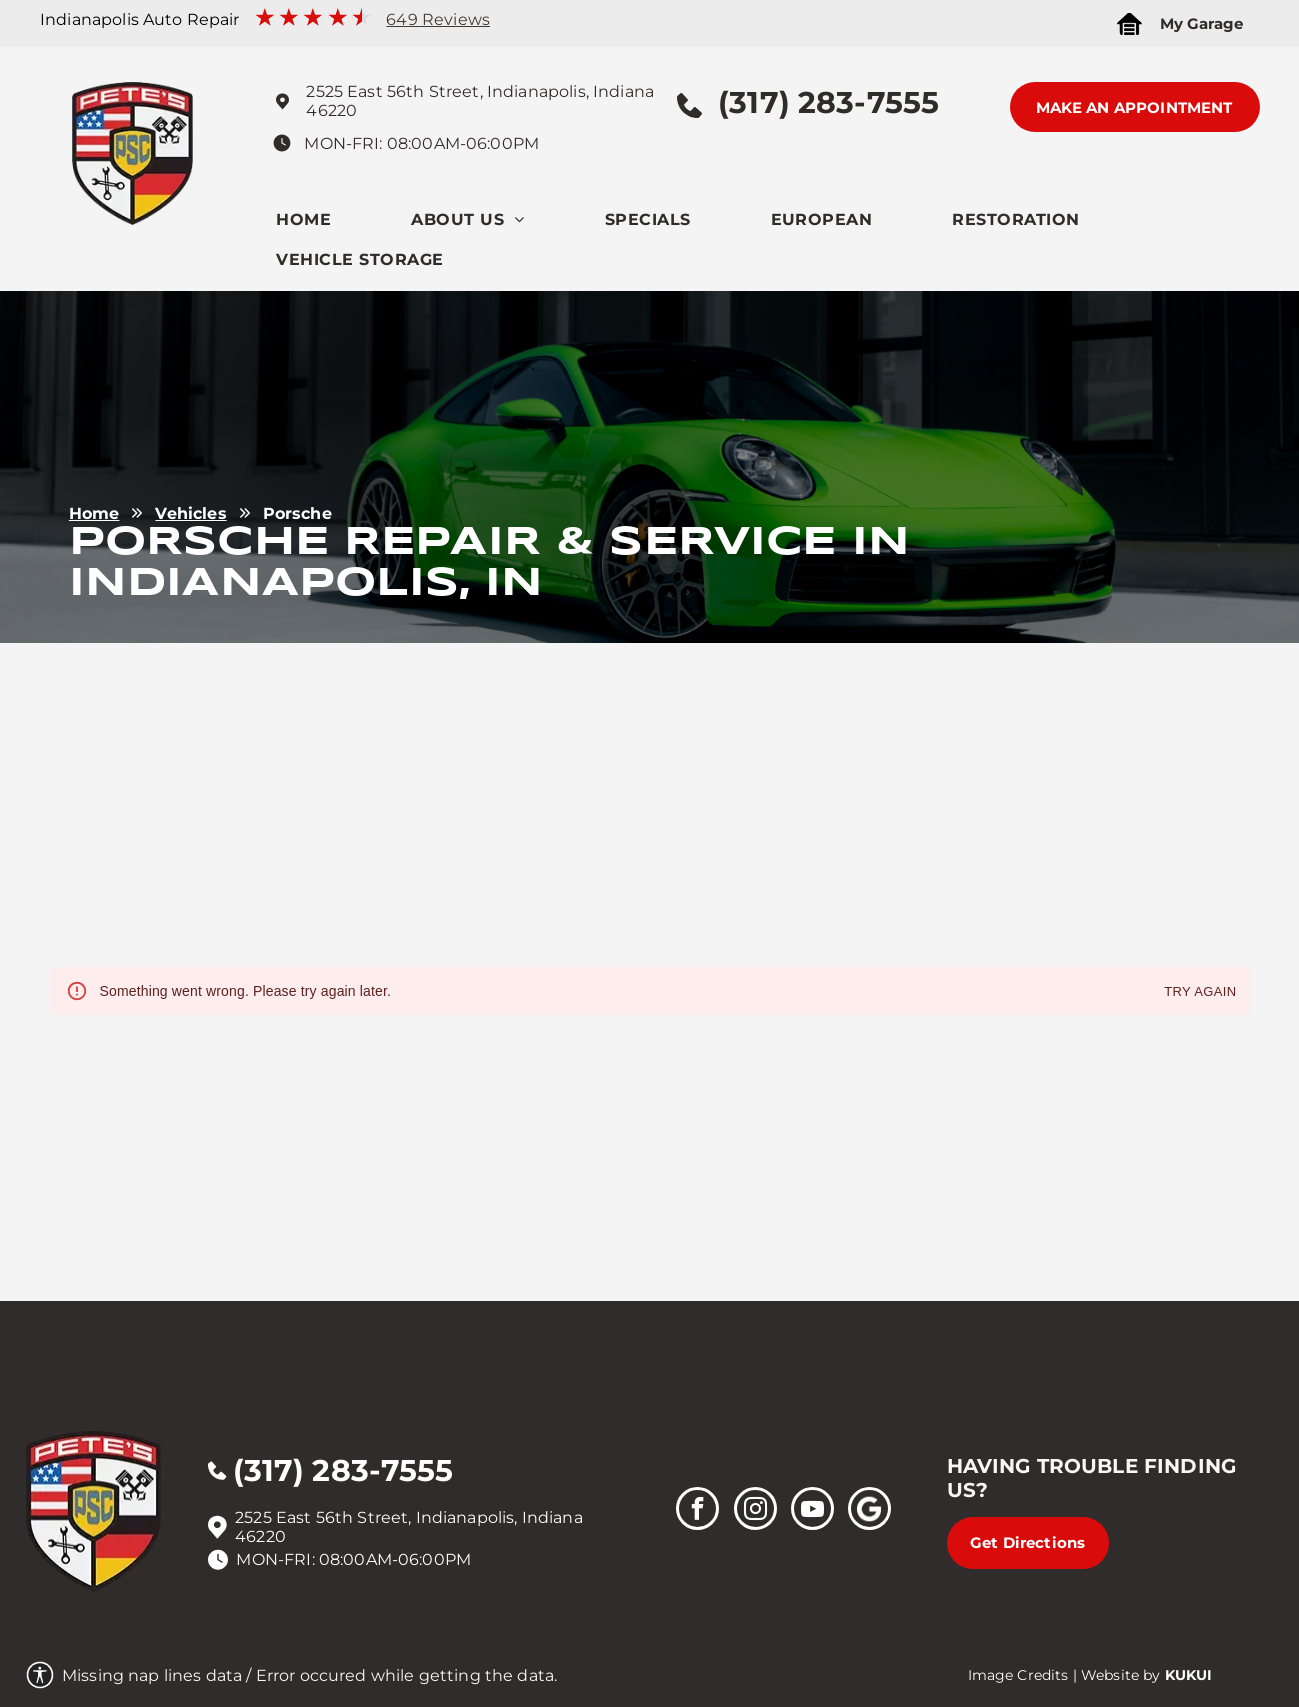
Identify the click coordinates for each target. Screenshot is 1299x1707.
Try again (1200, 992)
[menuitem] (343, 224)
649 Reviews (438, 19)
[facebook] (697, 1511)
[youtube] (812, 1511)
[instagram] (755, 1511)
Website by (1121, 1675)
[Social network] (869, 1511)
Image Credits (1018, 1675)
